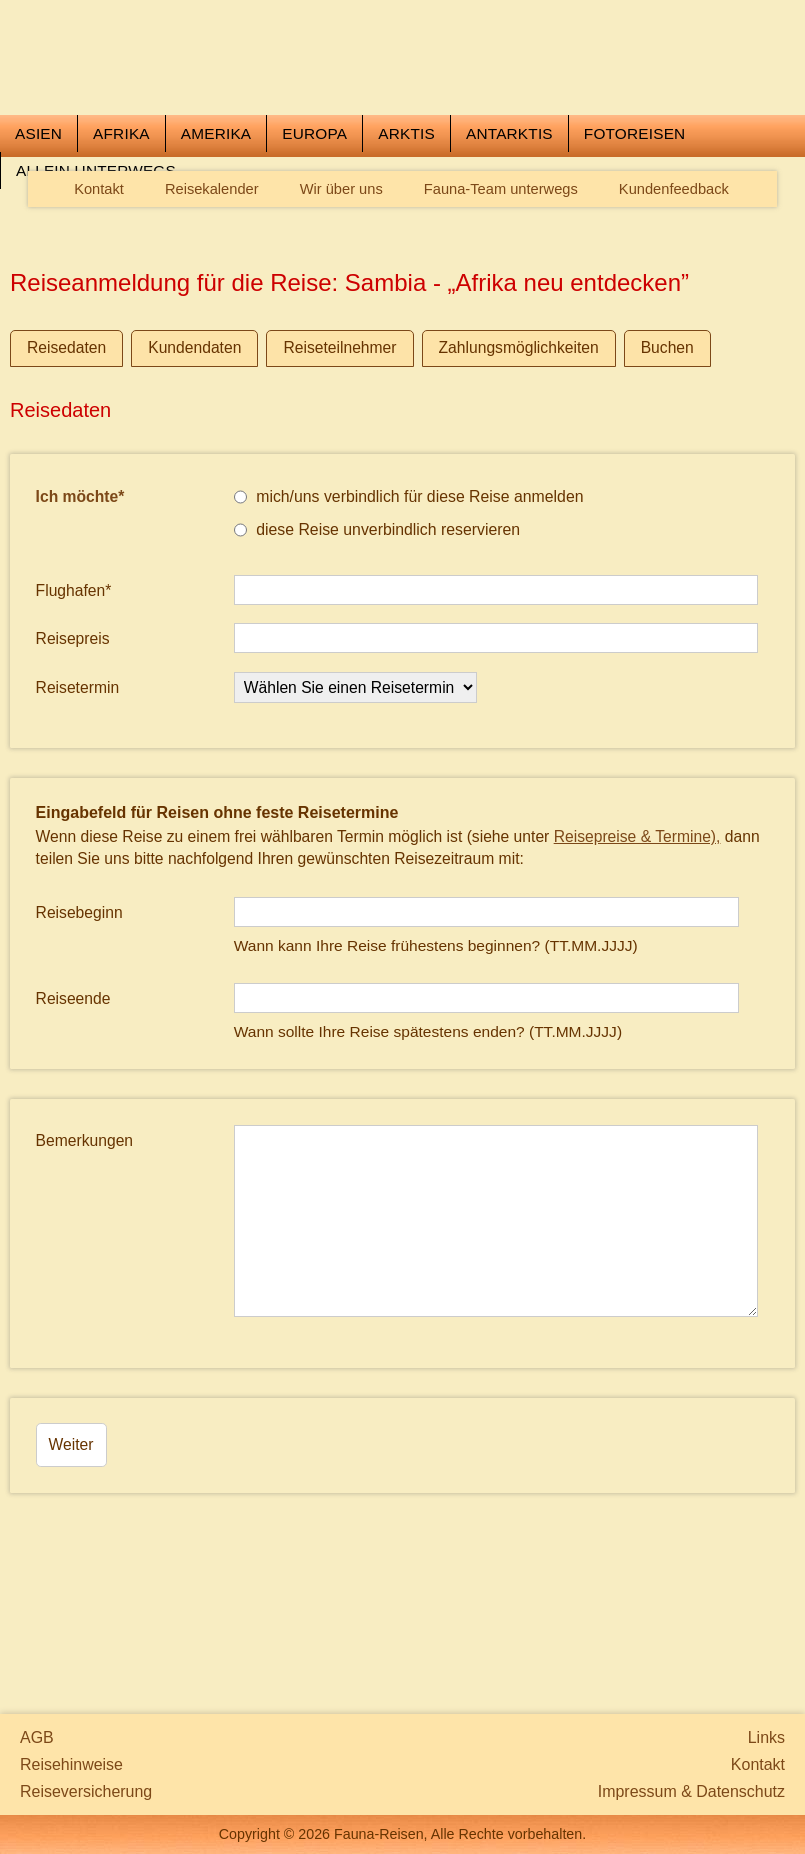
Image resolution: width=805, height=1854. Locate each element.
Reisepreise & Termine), (637, 955)
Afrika (121, 252)
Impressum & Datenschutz (691, 1791)
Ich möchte (80, 616)
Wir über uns (341, 309)
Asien (38, 252)
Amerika (216, 252)
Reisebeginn (79, 1032)
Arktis (406, 252)
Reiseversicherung (86, 1791)
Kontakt (99, 309)
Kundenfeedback (674, 309)
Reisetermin (78, 806)
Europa (314, 252)
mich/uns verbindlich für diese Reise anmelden (409, 617)
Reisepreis (73, 758)
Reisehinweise (71, 1764)
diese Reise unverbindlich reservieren (377, 649)
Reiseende (73, 1118)
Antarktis (509, 252)
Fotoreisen (635, 252)
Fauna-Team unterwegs (501, 309)
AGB (37, 1737)
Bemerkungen (84, 1259)
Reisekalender (212, 309)
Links (766, 1737)
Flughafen (74, 709)
